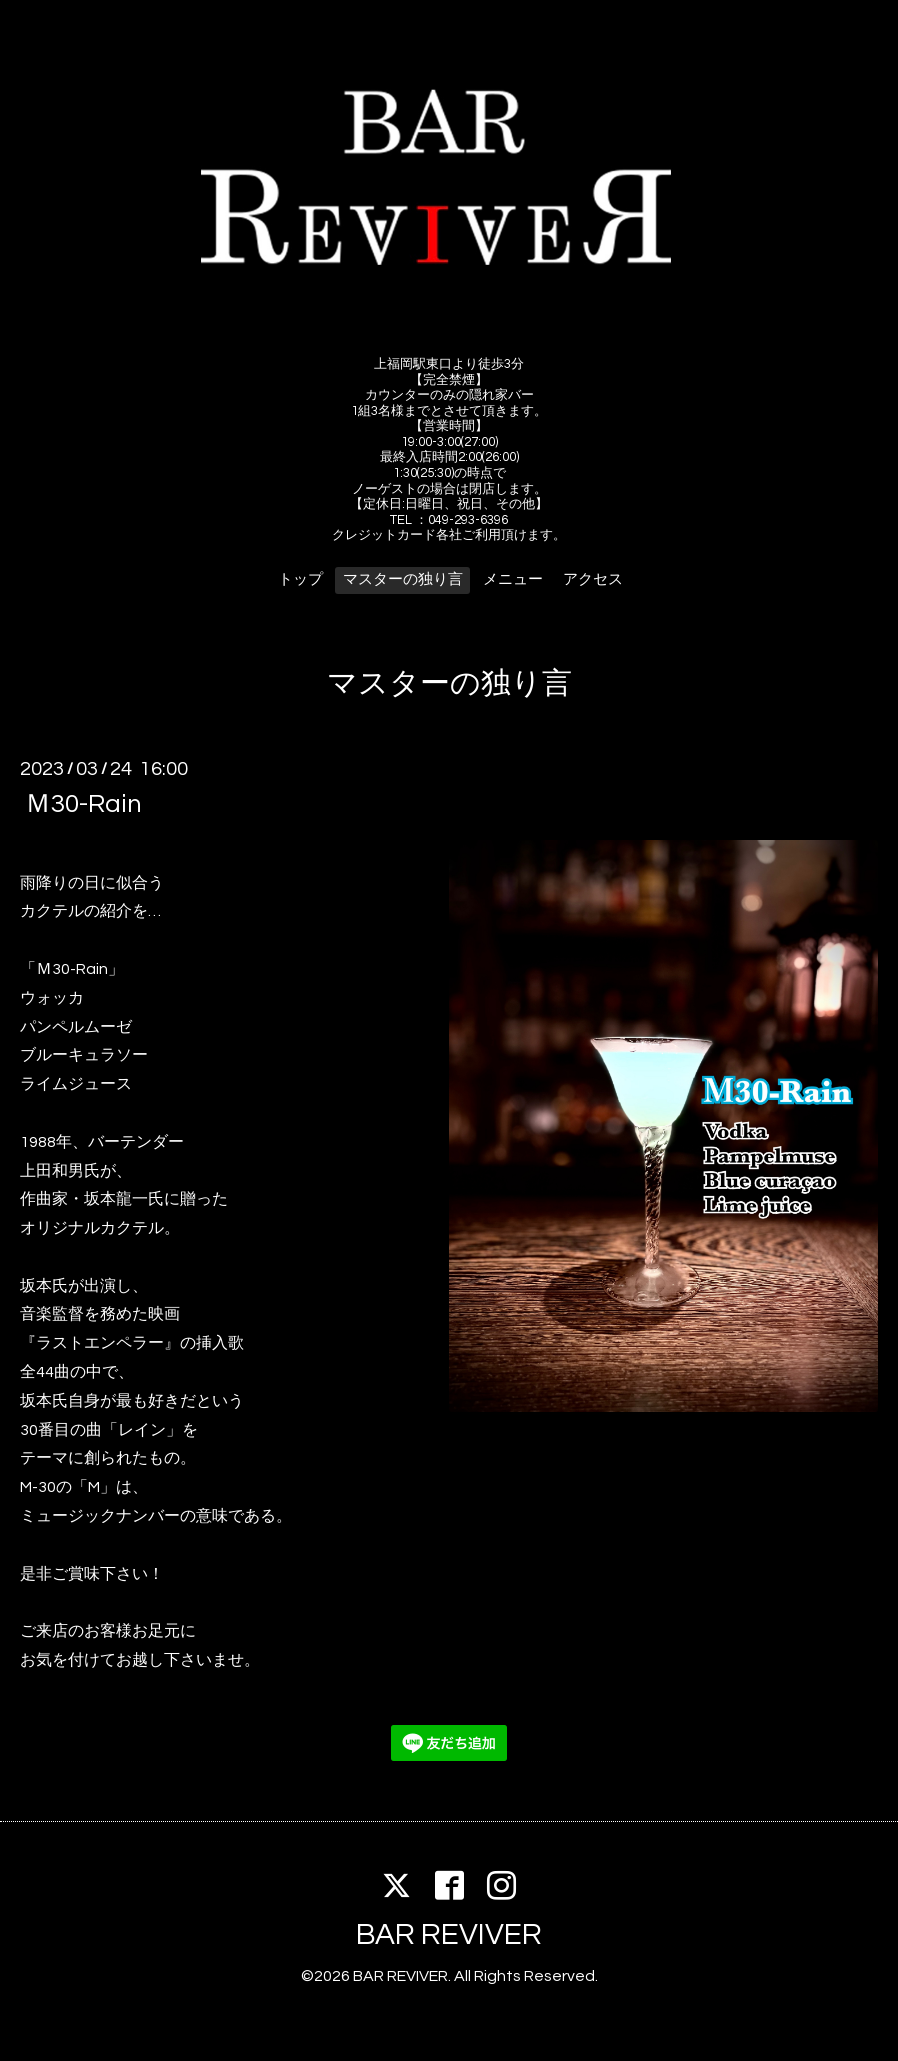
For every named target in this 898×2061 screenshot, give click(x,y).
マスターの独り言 (403, 579)
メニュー (513, 579)
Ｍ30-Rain (83, 804)
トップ (300, 579)
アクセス (593, 579)
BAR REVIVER (449, 1934)
